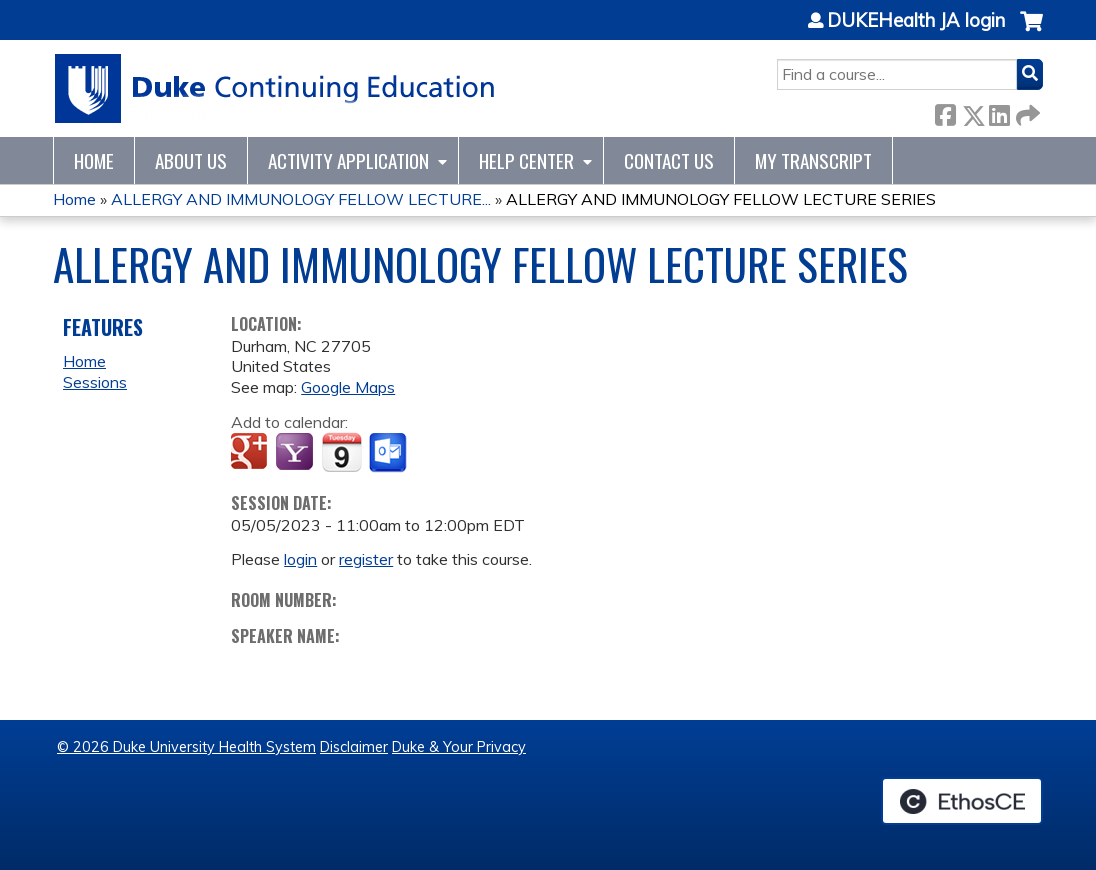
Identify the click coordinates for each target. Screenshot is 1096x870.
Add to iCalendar (341, 452)
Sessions (95, 382)
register (366, 559)
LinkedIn (999, 111)
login (300, 559)
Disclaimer (354, 747)
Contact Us (669, 160)
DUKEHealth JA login (916, 21)
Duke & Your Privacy (459, 747)
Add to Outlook (389, 453)
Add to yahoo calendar (296, 453)
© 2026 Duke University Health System (186, 747)
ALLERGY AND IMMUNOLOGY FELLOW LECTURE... (301, 199)
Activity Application (348, 160)
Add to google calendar (251, 453)
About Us (191, 160)
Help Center (526, 160)
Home (94, 160)
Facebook (945, 111)
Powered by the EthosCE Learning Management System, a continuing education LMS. (962, 801)
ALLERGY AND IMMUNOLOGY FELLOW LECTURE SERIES (721, 199)
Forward (1026, 111)
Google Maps (348, 387)
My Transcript (813, 160)
